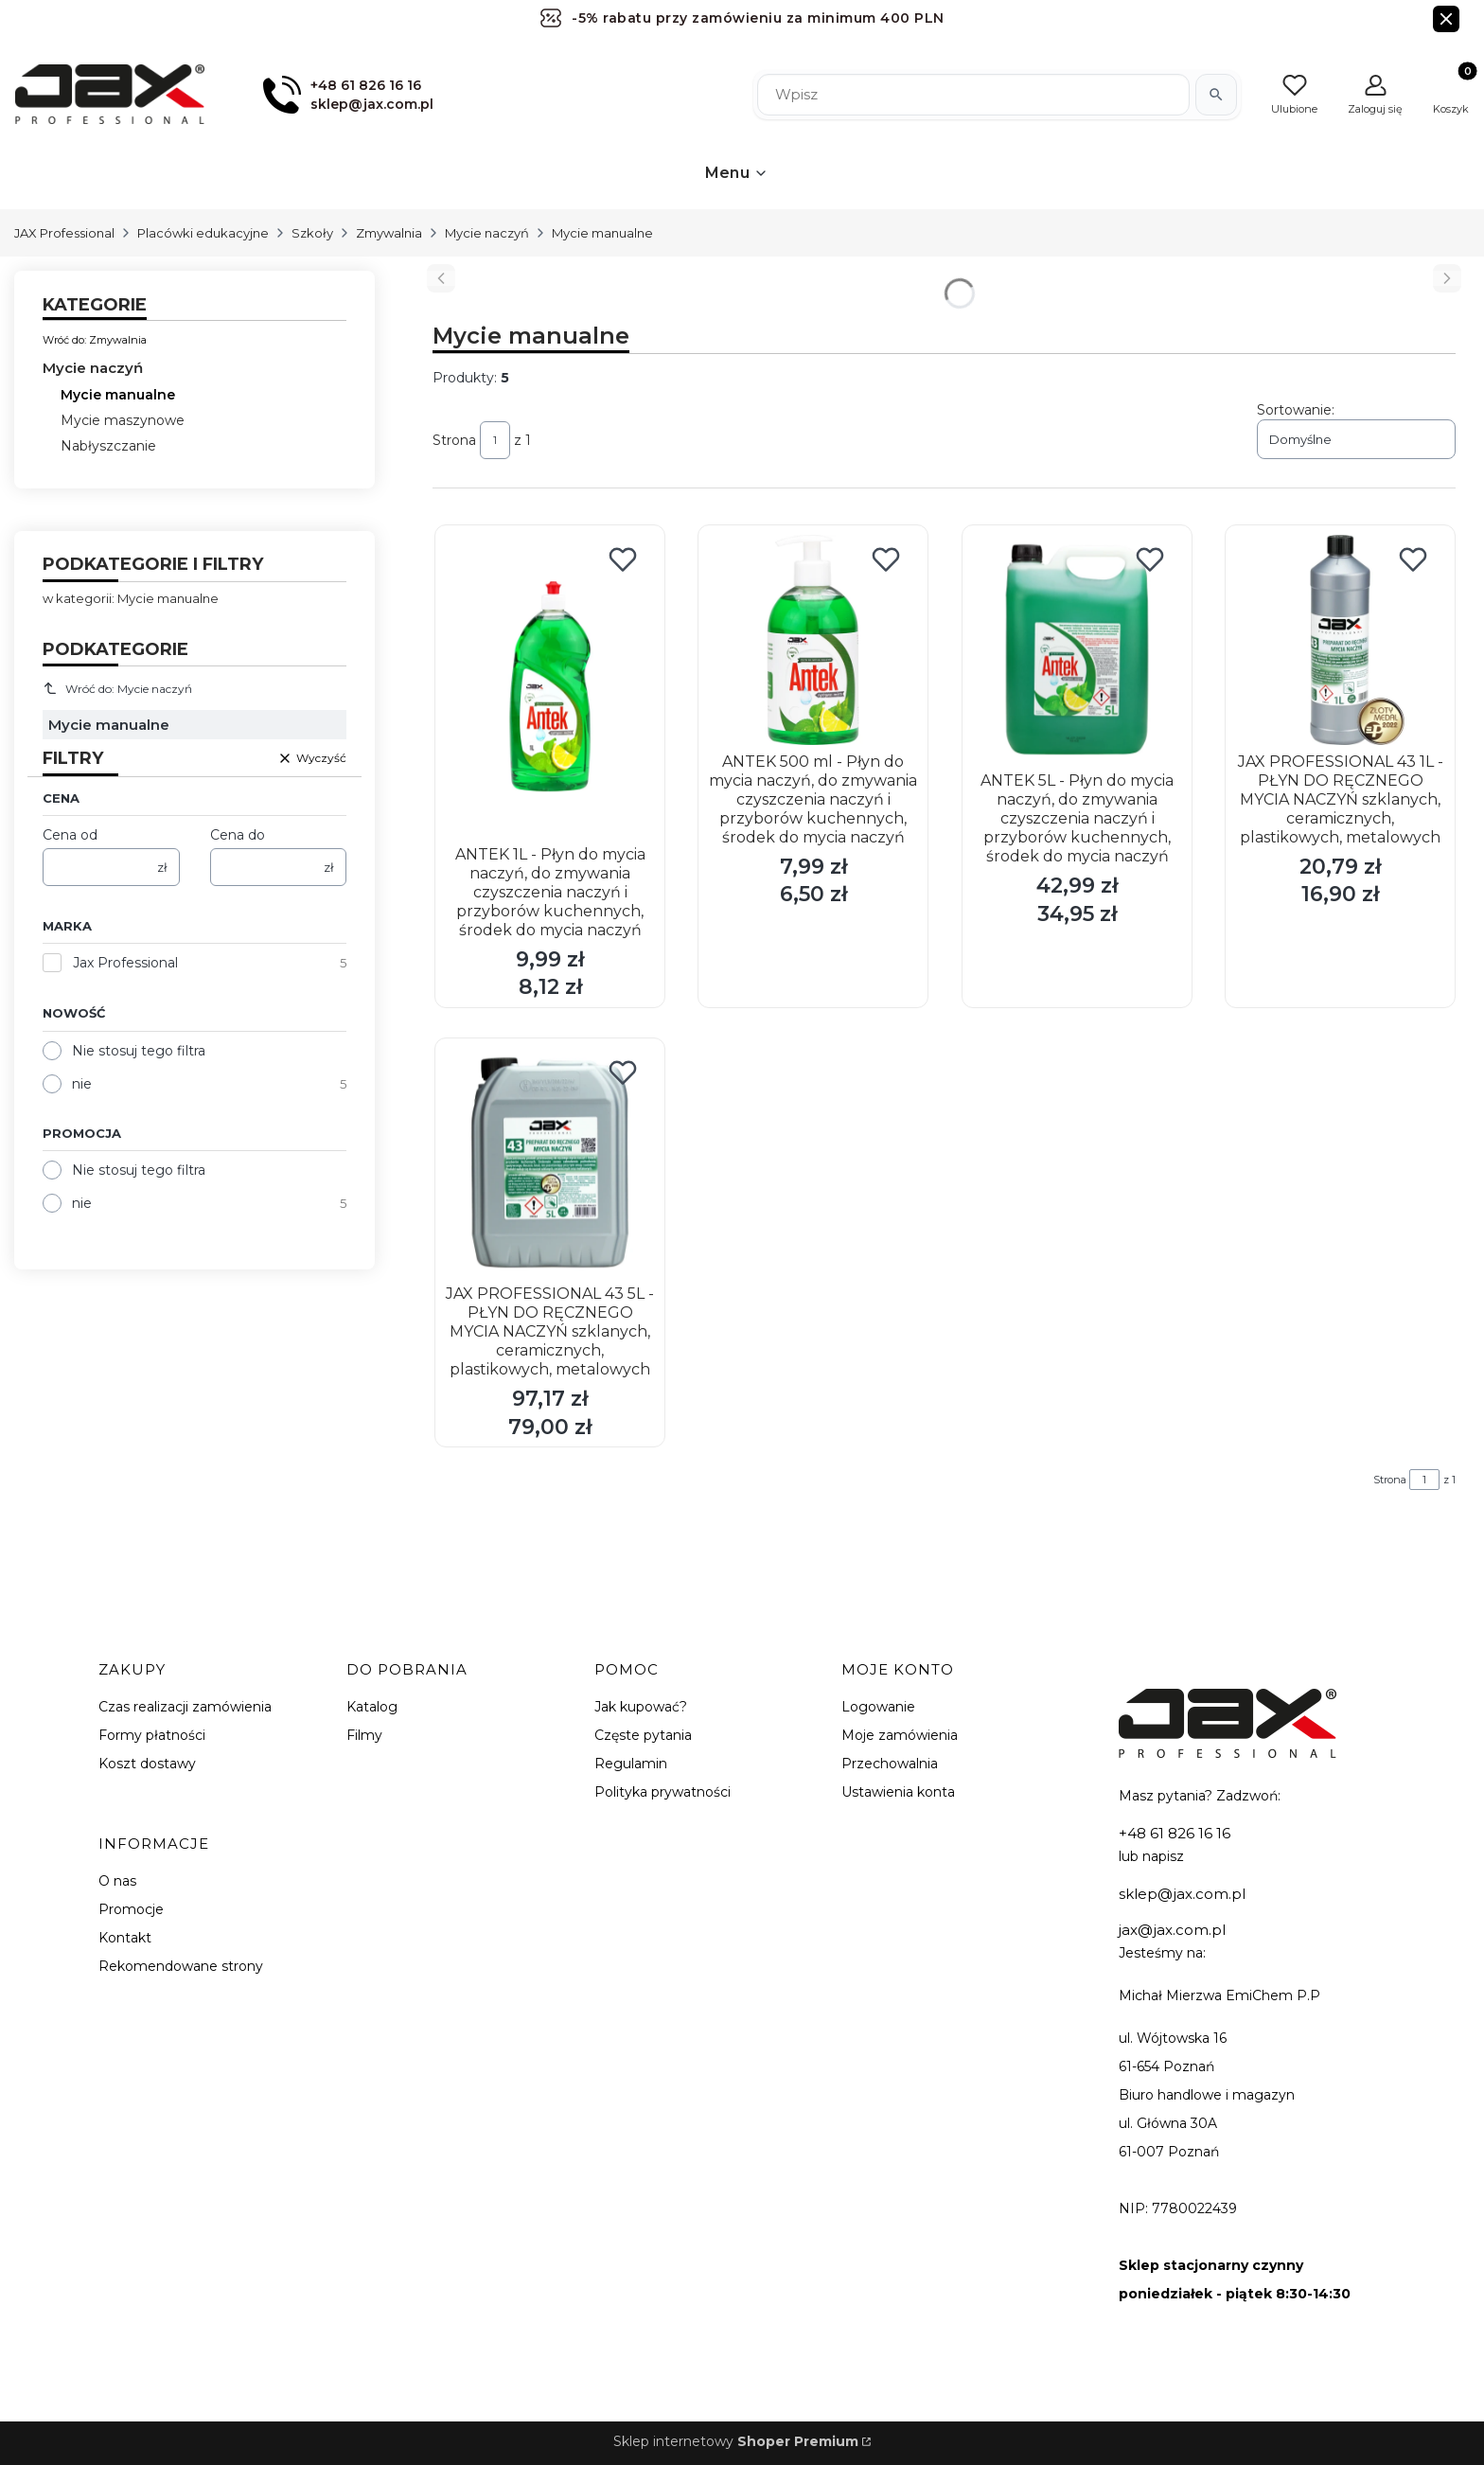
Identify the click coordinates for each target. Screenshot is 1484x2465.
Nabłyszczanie (108, 445)
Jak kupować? (640, 1706)
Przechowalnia (889, 1763)
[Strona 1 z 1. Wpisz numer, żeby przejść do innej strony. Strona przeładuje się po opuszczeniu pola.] (495, 440)
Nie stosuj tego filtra (138, 1050)
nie (82, 1083)
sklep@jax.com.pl (1182, 1894)
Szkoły (312, 232)
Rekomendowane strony (180, 1966)
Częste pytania (643, 1735)
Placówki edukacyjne (203, 232)
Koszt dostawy (147, 1763)
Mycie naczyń (487, 232)
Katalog (372, 1706)
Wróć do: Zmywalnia (95, 339)
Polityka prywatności (662, 1791)
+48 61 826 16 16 (1174, 1833)
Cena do (237, 834)
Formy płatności (151, 1735)
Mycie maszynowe (123, 420)
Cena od (70, 834)
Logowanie (878, 1706)
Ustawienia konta (898, 1791)
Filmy (364, 1735)
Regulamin (630, 1763)
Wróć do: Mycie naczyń (117, 688)
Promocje (131, 1909)
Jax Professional (125, 962)
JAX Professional (64, 232)
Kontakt (124, 1937)
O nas (117, 1880)
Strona (454, 440)
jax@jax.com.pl (1172, 1930)
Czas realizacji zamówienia (185, 1706)
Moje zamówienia (899, 1735)
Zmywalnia (389, 232)
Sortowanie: (1295, 409)
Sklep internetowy (735, 2441)
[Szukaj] (1216, 94)
